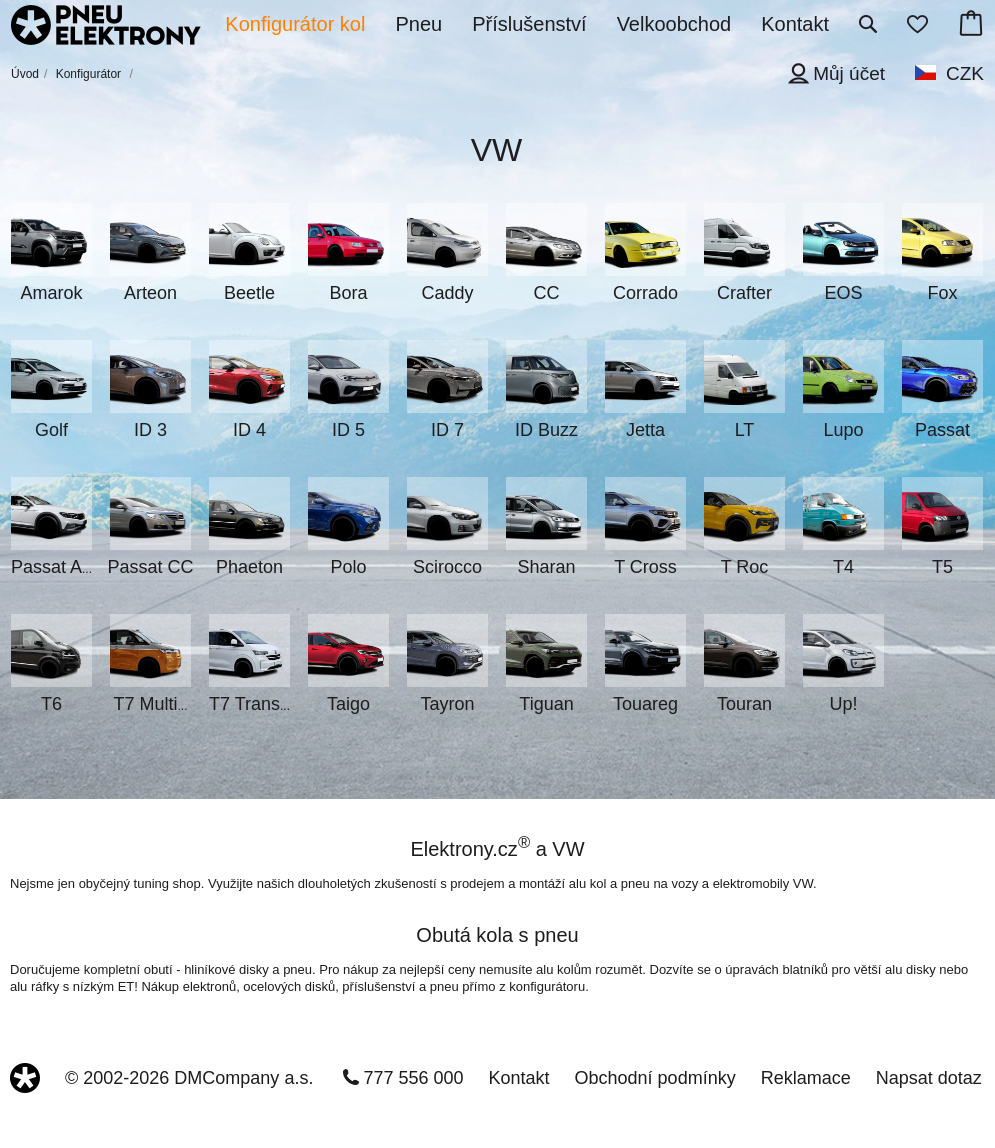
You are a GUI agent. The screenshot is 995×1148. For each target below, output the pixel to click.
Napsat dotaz (929, 1078)
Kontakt (519, 1078)
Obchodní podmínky (655, 1078)
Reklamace (806, 1078)
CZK (965, 73)
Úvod (25, 74)
